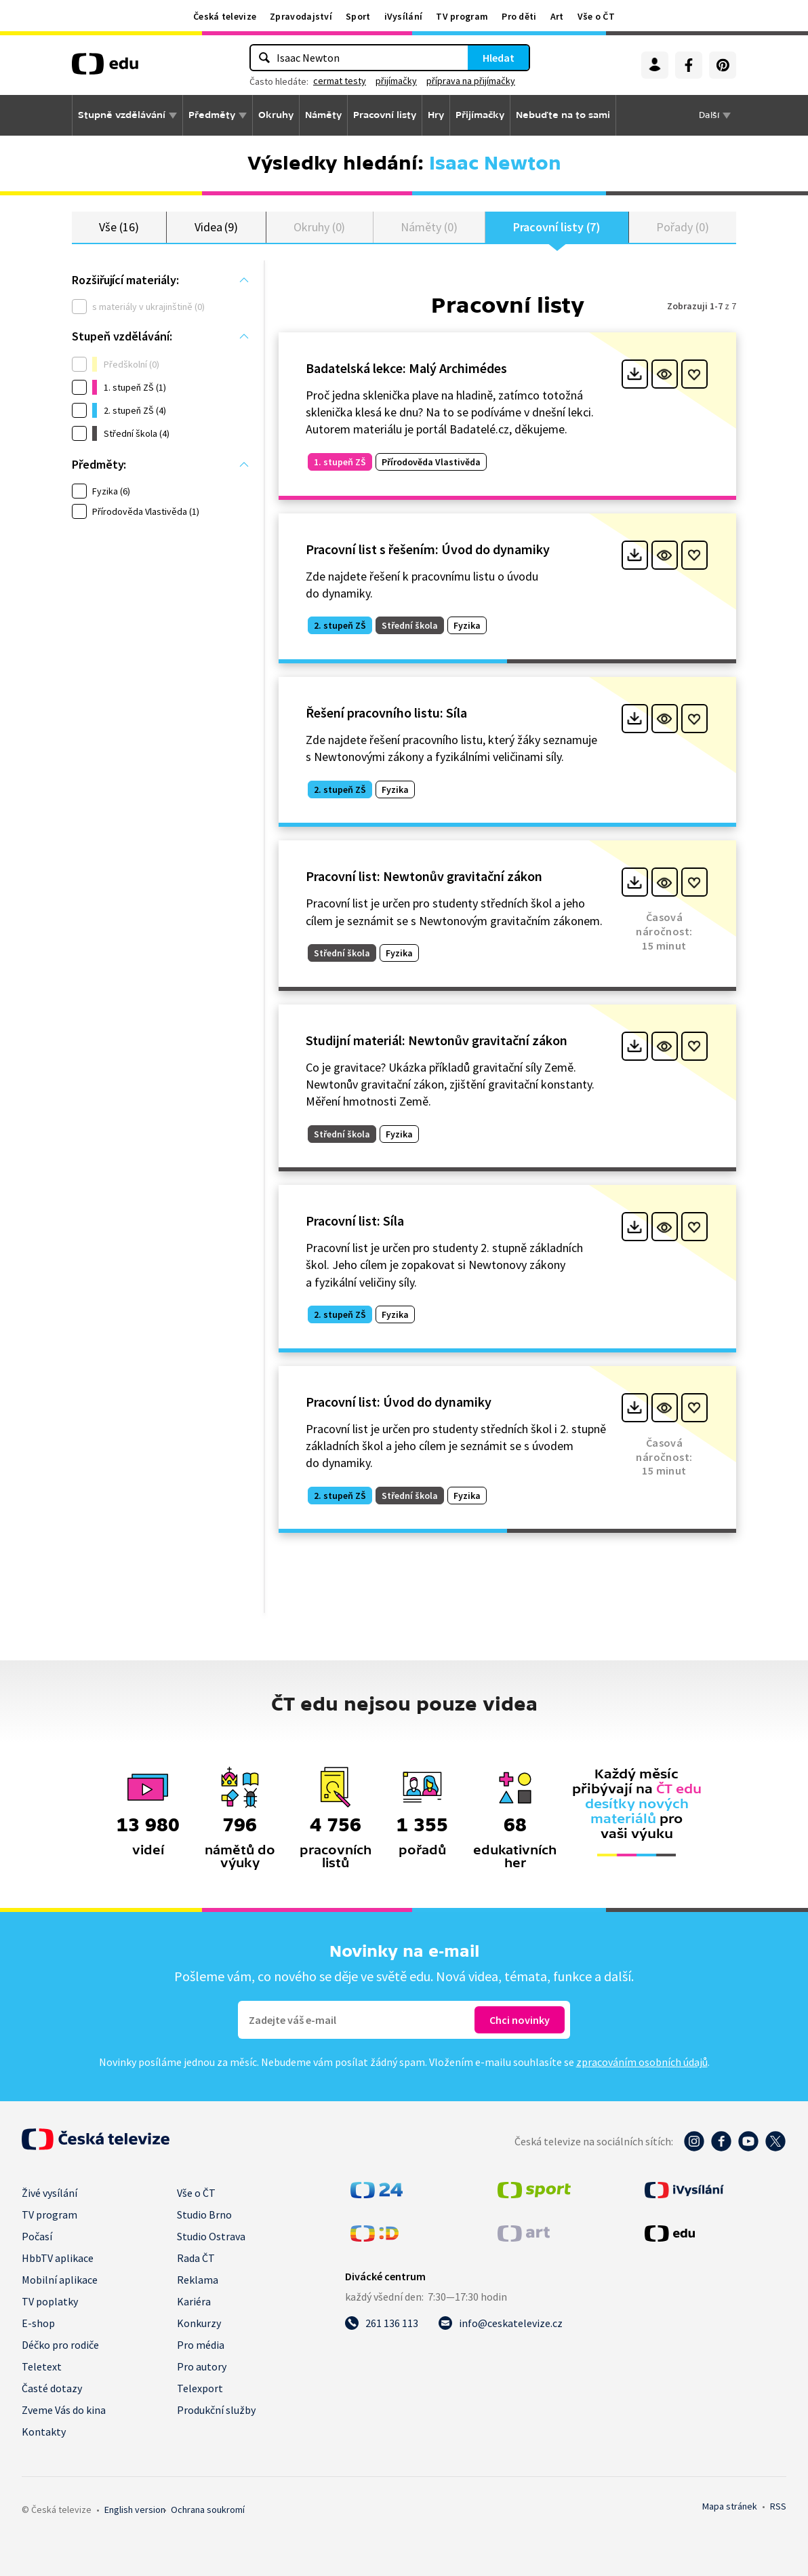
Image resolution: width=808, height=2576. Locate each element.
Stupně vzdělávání (121, 115)
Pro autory (201, 2366)
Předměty (211, 115)
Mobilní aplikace (60, 2279)
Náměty (323, 115)
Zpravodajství (301, 16)
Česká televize (224, 16)
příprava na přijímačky (470, 81)
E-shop (38, 2323)
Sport (358, 16)
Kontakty (44, 2431)
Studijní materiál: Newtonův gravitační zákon (436, 1040)
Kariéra (194, 2301)
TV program (462, 16)
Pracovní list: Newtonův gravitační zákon (424, 875)
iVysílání (403, 16)
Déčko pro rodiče (60, 2344)
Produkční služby (216, 2410)
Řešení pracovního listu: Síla (386, 712)
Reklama (197, 2279)
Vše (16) (118, 227)
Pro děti (519, 16)
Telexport (200, 2388)
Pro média (200, 2344)
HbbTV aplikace (58, 2258)
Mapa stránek (729, 2506)
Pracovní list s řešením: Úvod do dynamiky (428, 549)
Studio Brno (204, 2214)
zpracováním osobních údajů (642, 2062)
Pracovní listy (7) (557, 227)
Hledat (498, 57)
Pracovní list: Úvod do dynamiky (398, 1401)
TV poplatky (50, 2301)
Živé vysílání (49, 2193)
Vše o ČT (596, 16)
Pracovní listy (384, 115)
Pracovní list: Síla (355, 1220)
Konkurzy (199, 2323)
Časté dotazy (52, 2388)
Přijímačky (480, 115)
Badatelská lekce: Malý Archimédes (406, 367)
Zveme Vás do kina (64, 2410)
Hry (436, 115)
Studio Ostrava (211, 2236)
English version (134, 2509)
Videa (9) (216, 227)
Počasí (37, 2236)
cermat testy (339, 81)
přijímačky (396, 81)
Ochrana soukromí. (208, 2509)
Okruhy (276, 115)
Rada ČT (196, 2258)
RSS (778, 2506)
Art (557, 16)
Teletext (42, 2366)
